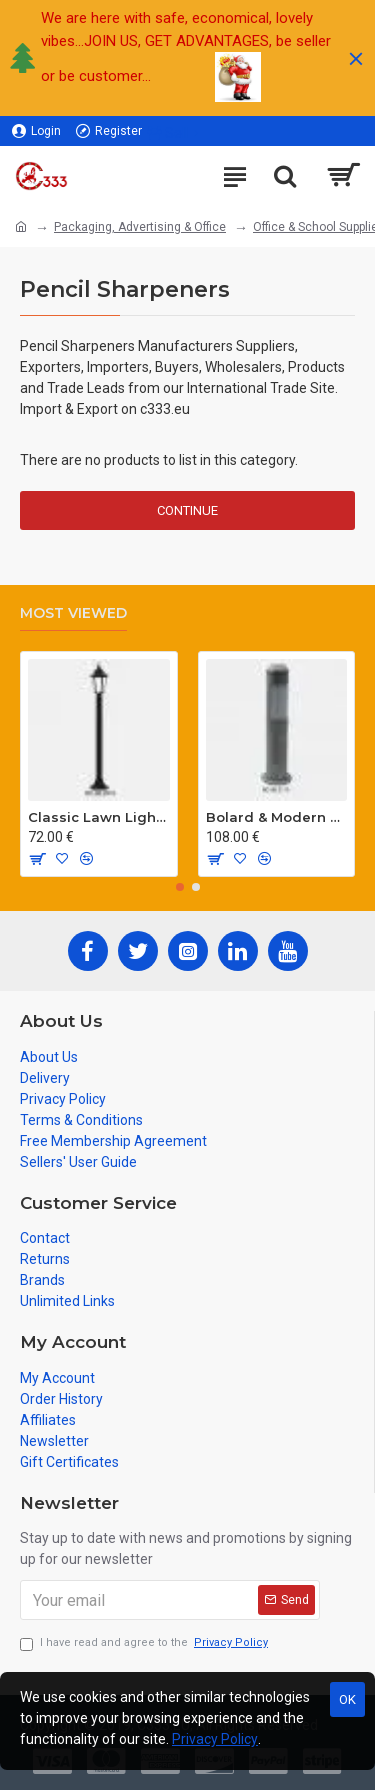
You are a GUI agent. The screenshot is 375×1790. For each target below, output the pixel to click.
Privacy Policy (215, 1739)
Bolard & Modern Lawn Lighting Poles (277, 817)
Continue (187, 510)
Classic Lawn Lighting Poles (99, 817)
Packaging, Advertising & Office (140, 227)
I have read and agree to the (145, 1643)
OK (347, 1699)
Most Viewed (73, 613)
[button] (180, 887)
